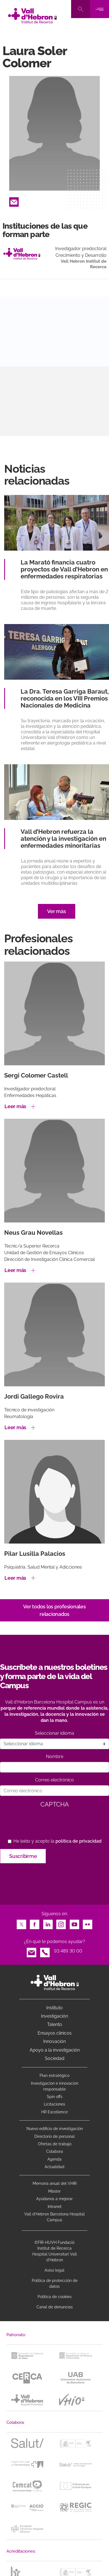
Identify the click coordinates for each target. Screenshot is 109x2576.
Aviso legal (54, 2270)
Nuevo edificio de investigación (54, 2128)
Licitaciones (54, 2104)
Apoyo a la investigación (55, 2050)
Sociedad (54, 2058)
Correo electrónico (54, 1780)
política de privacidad (78, 1841)
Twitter (21, 1923)
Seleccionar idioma (54, 1733)
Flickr (87, 1923)
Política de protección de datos (54, 2283)
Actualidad (54, 2167)
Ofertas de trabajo (54, 2144)
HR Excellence (54, 2112)
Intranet (55, 2206)
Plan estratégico (54, 2075)
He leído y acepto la (57, 1841)
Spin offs (54, 2096)
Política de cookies (55, 2296)
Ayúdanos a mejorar (54, 2199)
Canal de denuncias (55, 2307)
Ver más (56, 911)
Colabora (54, 2151)
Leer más (15, 1106)
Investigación (54, 2016)
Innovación (54, 2041)
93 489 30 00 (68, 1951)
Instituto (54, 2007)
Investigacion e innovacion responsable (54, 2086)
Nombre (54, 1756)
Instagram (61, 1923)
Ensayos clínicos (55, 2033)
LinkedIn (48, 1923)
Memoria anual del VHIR (55, 2183)
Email (14, 200)
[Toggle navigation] (99, 9)
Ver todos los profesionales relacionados (54, 1610)
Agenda (54, 2159)
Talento (54, 2024)
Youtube (74, 1923)
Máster (54, 2191)
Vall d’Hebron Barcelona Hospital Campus (54, 2217)
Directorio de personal (54, 2136)
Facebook (34, 1923)
